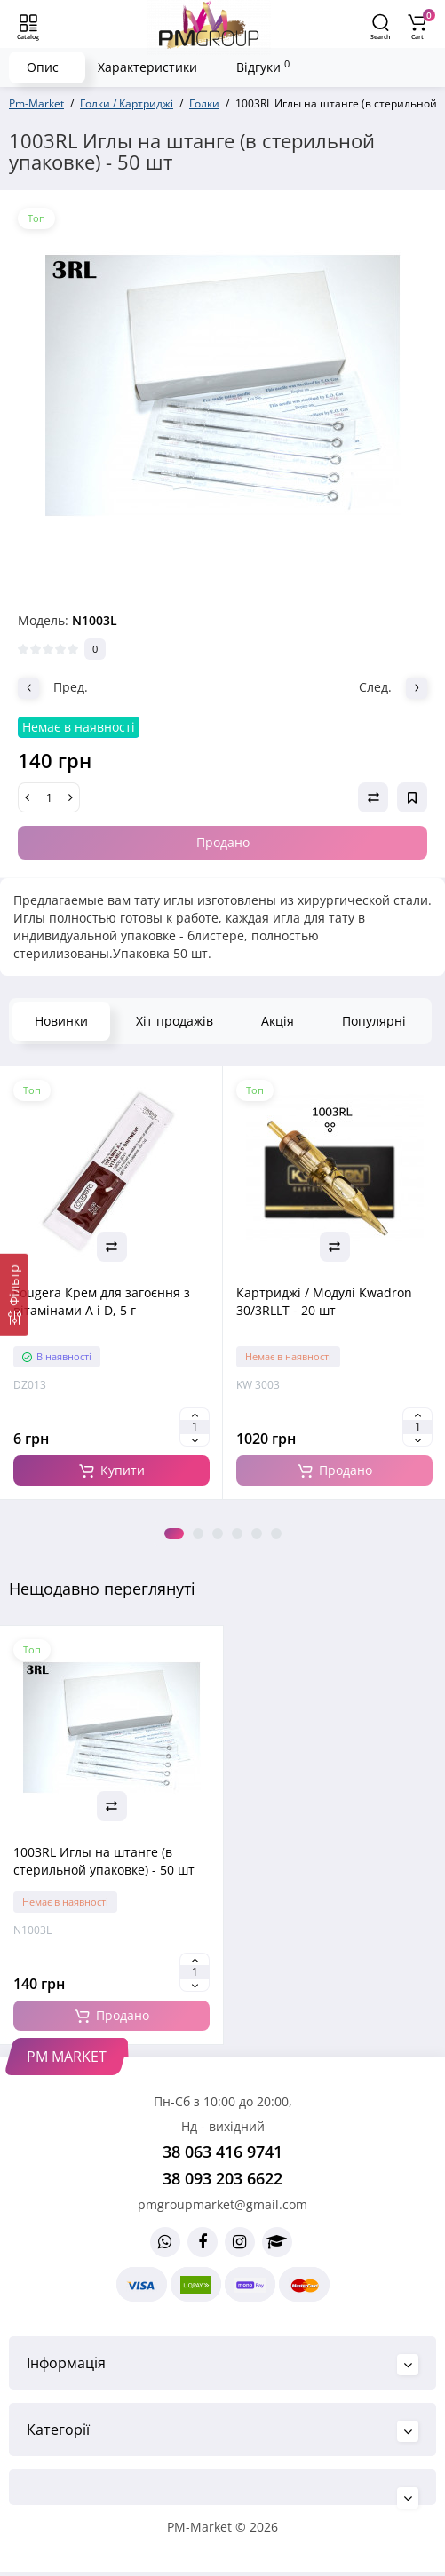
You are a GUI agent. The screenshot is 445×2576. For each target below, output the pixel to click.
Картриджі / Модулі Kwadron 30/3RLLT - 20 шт (324, 1301)
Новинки (61, 1020)
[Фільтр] (14, 1294)
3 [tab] (217, 1533)
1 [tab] (174, 1533)
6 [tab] (276, 1533)
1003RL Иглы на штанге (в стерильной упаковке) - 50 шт (104, 1860)
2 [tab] (198, 1533)
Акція (277, 1020)
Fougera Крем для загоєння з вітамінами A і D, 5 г (101, 1301)
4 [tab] (237, 1533)
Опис (43, 67)
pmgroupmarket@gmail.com (222, 2204)
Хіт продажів (174, 1020)
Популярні (374, 1020)
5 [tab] (256, 1533)
